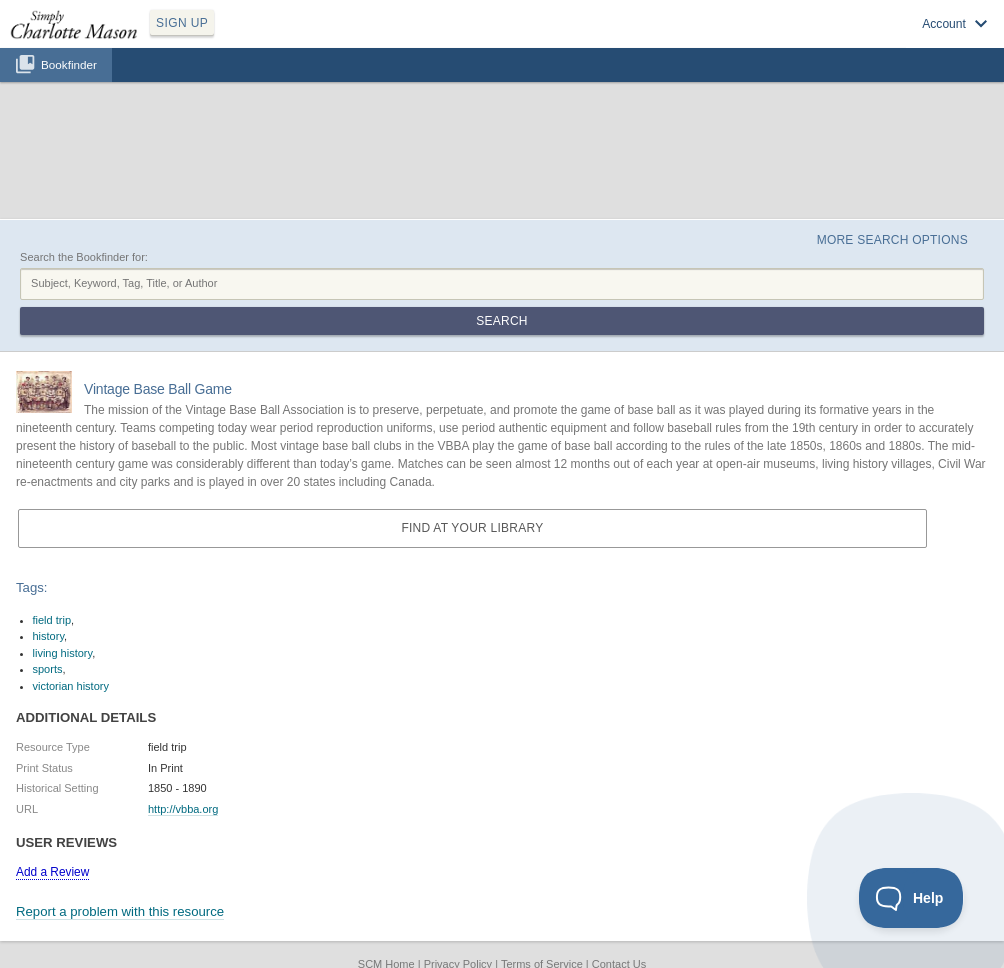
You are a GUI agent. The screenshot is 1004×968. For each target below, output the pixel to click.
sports (48, 669)
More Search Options (892, 240)
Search (501, 321)
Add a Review (52, 872)
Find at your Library (472, 528)
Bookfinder (69, 64)
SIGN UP (182, 23)
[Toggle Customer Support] (911, 898)
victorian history (71, 686)
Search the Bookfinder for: (84, 257)
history (49, 636)
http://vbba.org (183, 809)
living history (63, 653)
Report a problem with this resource (120, 911)
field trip (52, 620)
